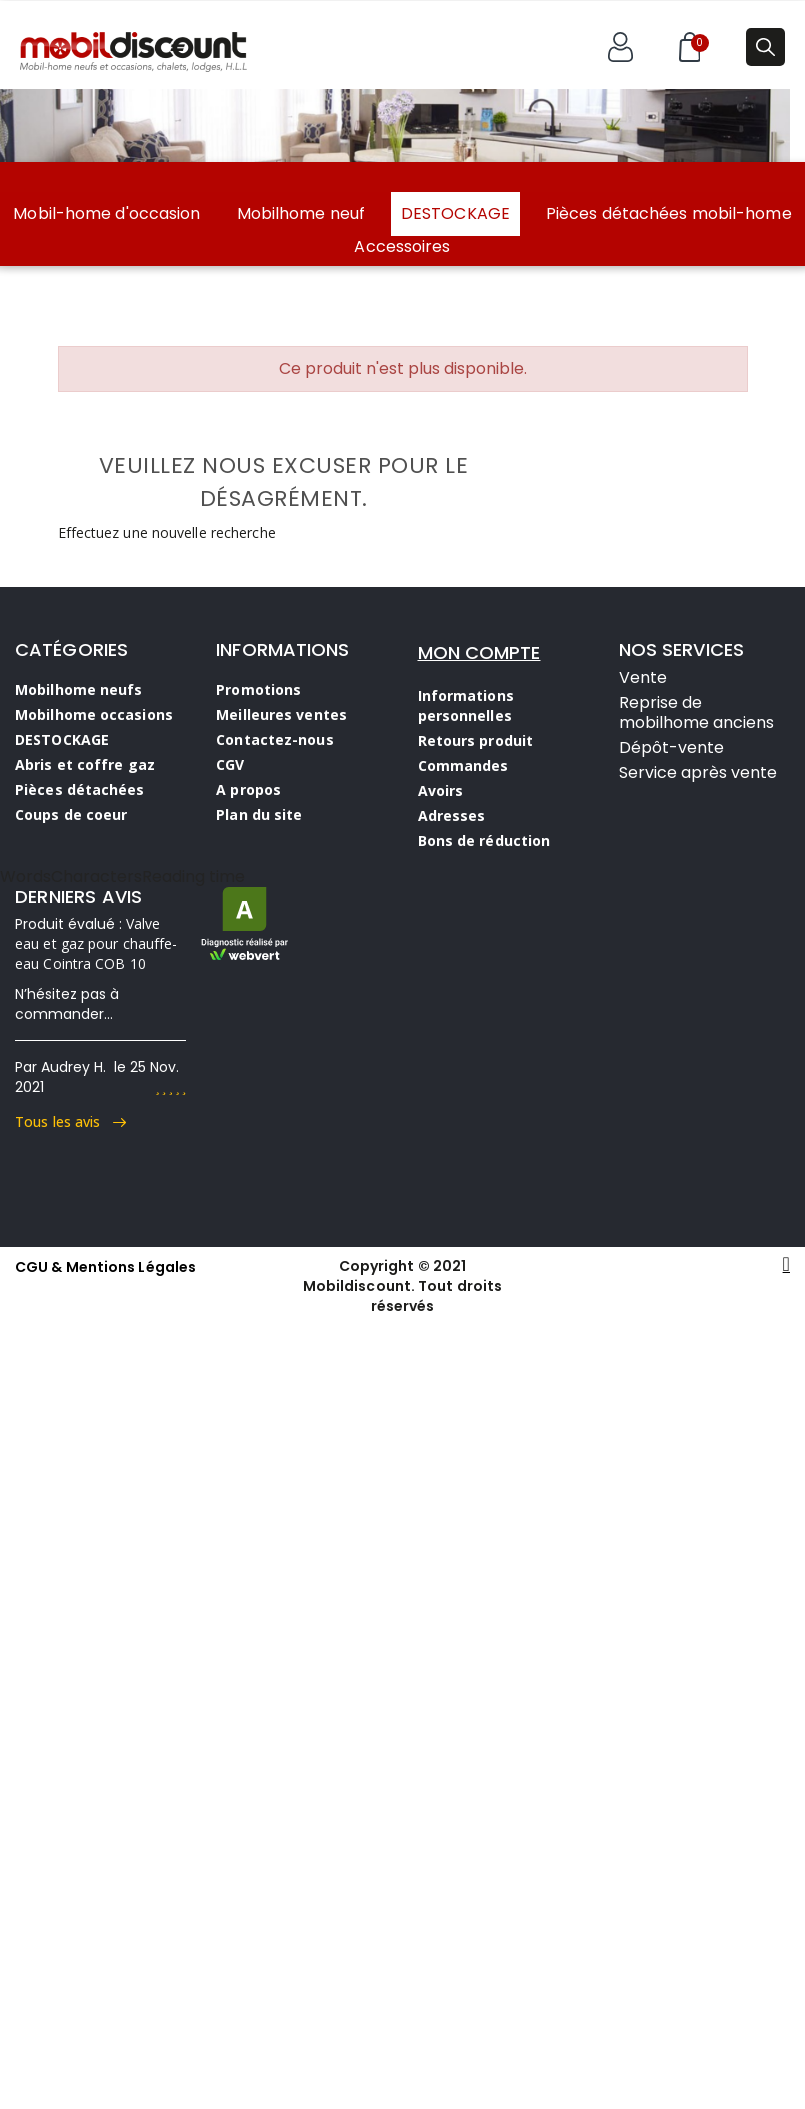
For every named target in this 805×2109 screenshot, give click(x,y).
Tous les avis (70, 1121)
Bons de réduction (484, 840)
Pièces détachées (80, 789)
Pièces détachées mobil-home (669, 214)
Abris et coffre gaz (85, 764)
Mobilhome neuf (301, 213)
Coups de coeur (71, 814)
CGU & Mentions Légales (105, 1267)
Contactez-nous (274, 739)
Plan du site (259, 814)
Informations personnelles (466, 705)
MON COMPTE (479, 652)
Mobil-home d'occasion (106, 214)
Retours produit (476, 740)
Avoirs (441, 790)
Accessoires (402, 247)
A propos (248, 789)
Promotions (258, 689)
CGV (230, 764)
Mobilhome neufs (79, 689)
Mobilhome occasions (94, 714)
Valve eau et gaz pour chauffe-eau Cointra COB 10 (96, 943)
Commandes (463, 765)
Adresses (452, 815)
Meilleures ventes (281, 714)
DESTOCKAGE (455, 213)
